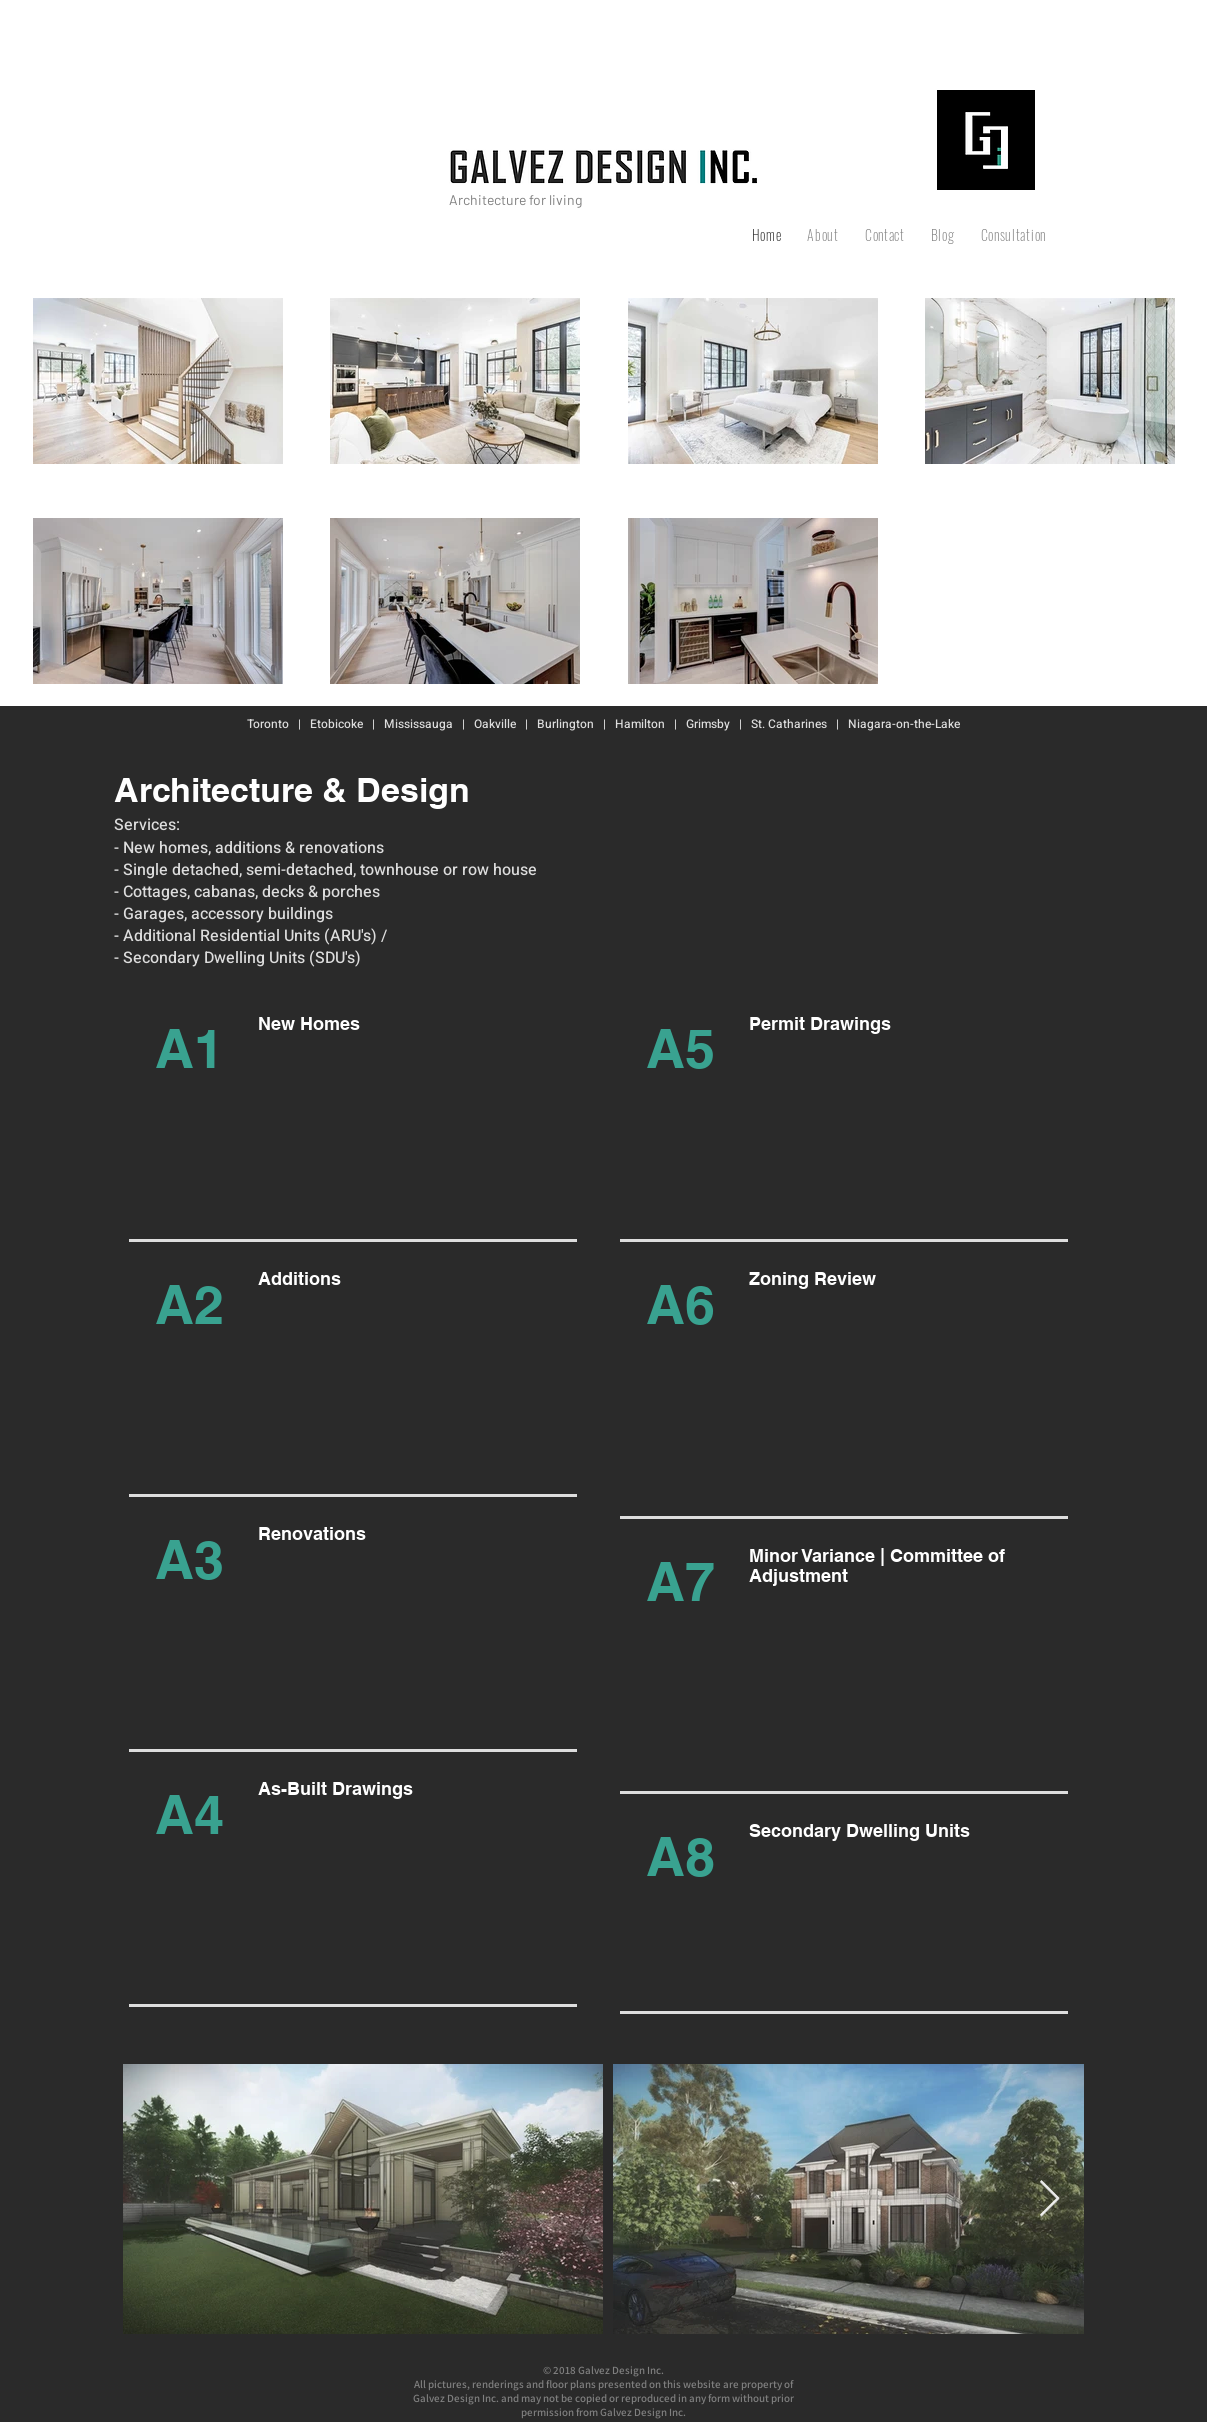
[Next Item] (1049, 2199)
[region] (345, 1125)
